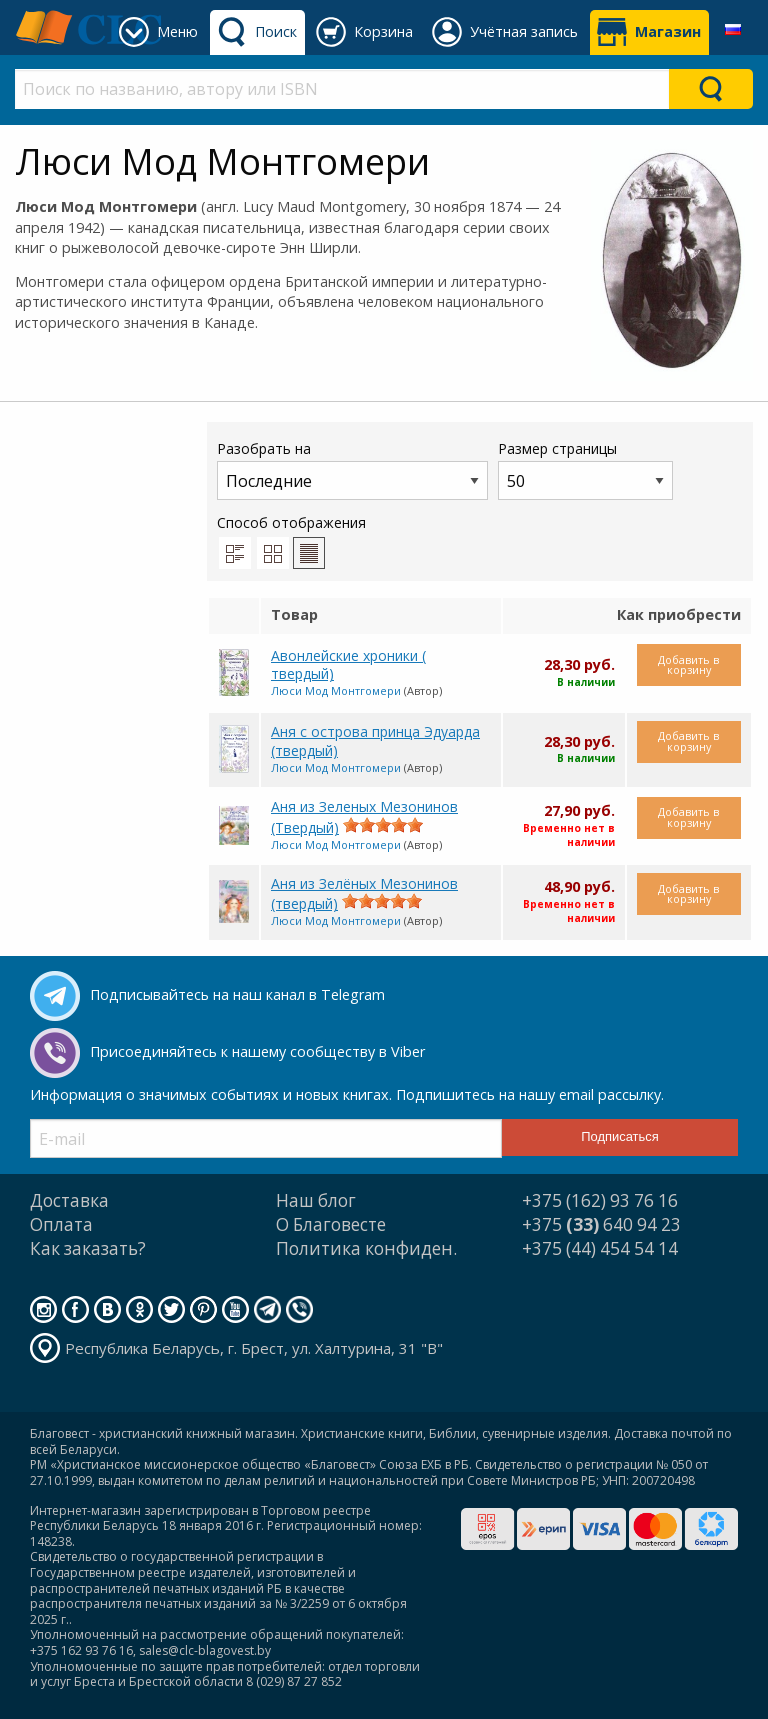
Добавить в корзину (688, 665)
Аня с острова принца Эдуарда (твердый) (375, 741)
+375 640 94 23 (601, 1224)
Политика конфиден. (366, 1248)
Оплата (61, 1224)
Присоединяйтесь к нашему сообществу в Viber (257, 1051)
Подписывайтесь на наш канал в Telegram (237, 994)
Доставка (69, 1200)
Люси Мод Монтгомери (336, 690)
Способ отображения (291, 541)
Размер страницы (585, 469)
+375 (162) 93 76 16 (600, 1200)
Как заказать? (88, 1248)
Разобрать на (352, 469)
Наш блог (316, 1200)
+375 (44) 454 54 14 (600, 1248)
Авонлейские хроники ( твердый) (348, 665)
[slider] (383, 825)
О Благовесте (331, 1224)
